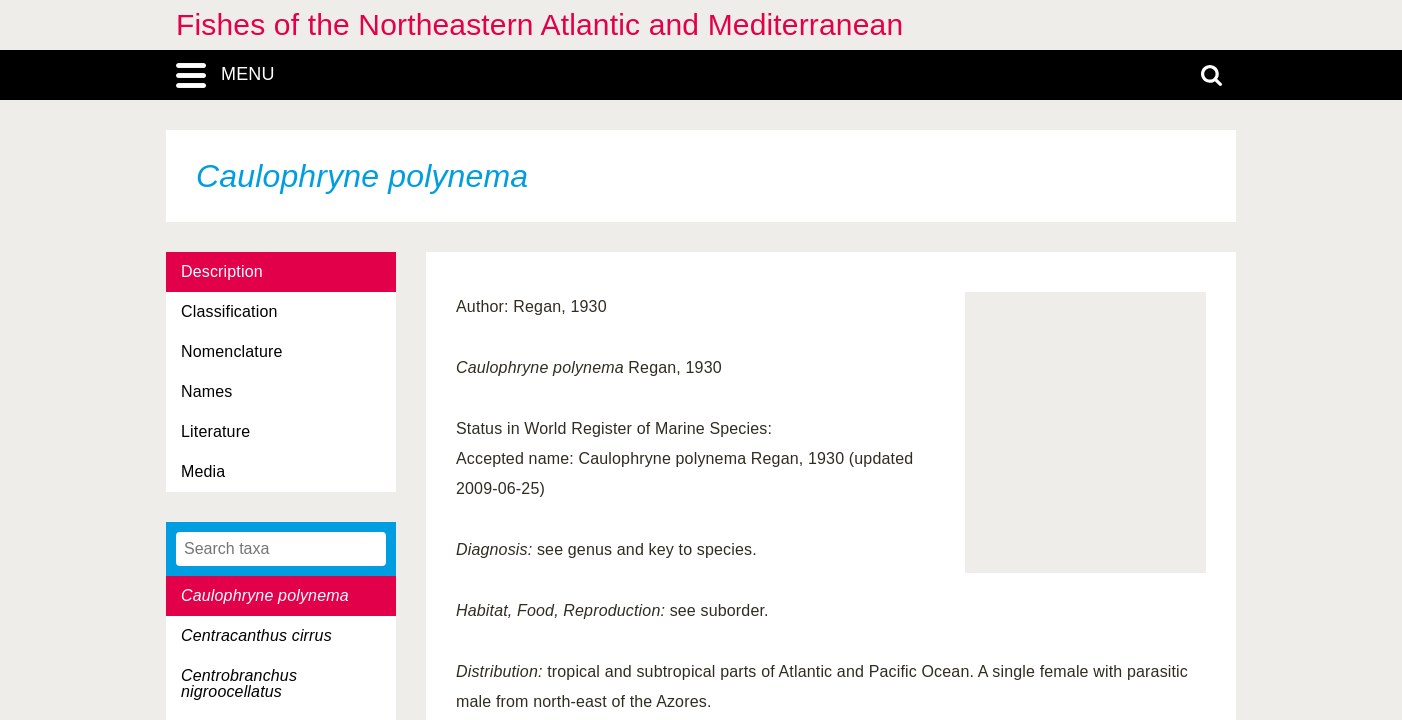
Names (206, 391)
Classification (229, 311)
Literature (215, 431)
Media (203, 471)
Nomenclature (232, 351)
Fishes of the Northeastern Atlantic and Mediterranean (539, 24)
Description (222, 271)
